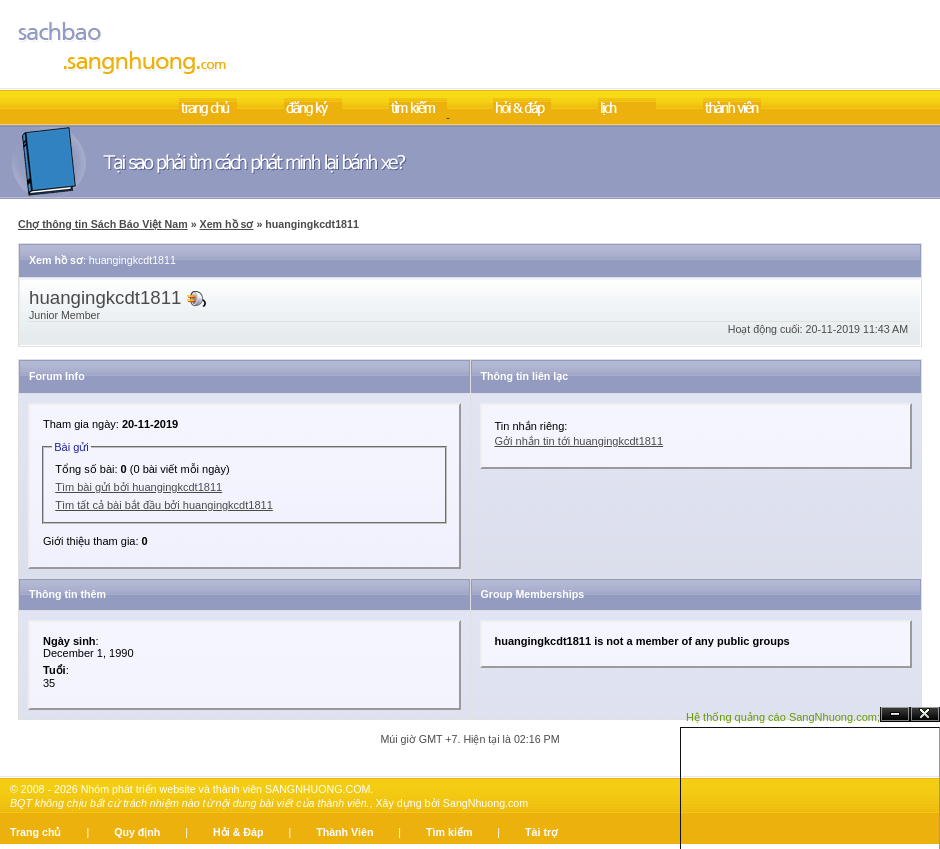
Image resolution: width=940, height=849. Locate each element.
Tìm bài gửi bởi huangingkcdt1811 (138, 487)
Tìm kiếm (449, 832)
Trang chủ (35, 832)
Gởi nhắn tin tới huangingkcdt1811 (579, 441)
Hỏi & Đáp (238, 832)
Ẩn (895, 714)
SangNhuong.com (485, 803)
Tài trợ (541, 832)
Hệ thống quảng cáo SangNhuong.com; (783, 717)
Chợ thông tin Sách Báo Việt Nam (103, 224)
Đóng (925, 714)
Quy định (137, 832)
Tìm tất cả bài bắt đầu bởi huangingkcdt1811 (164, 505)
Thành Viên (344, 832)
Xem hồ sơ (227, 224)
